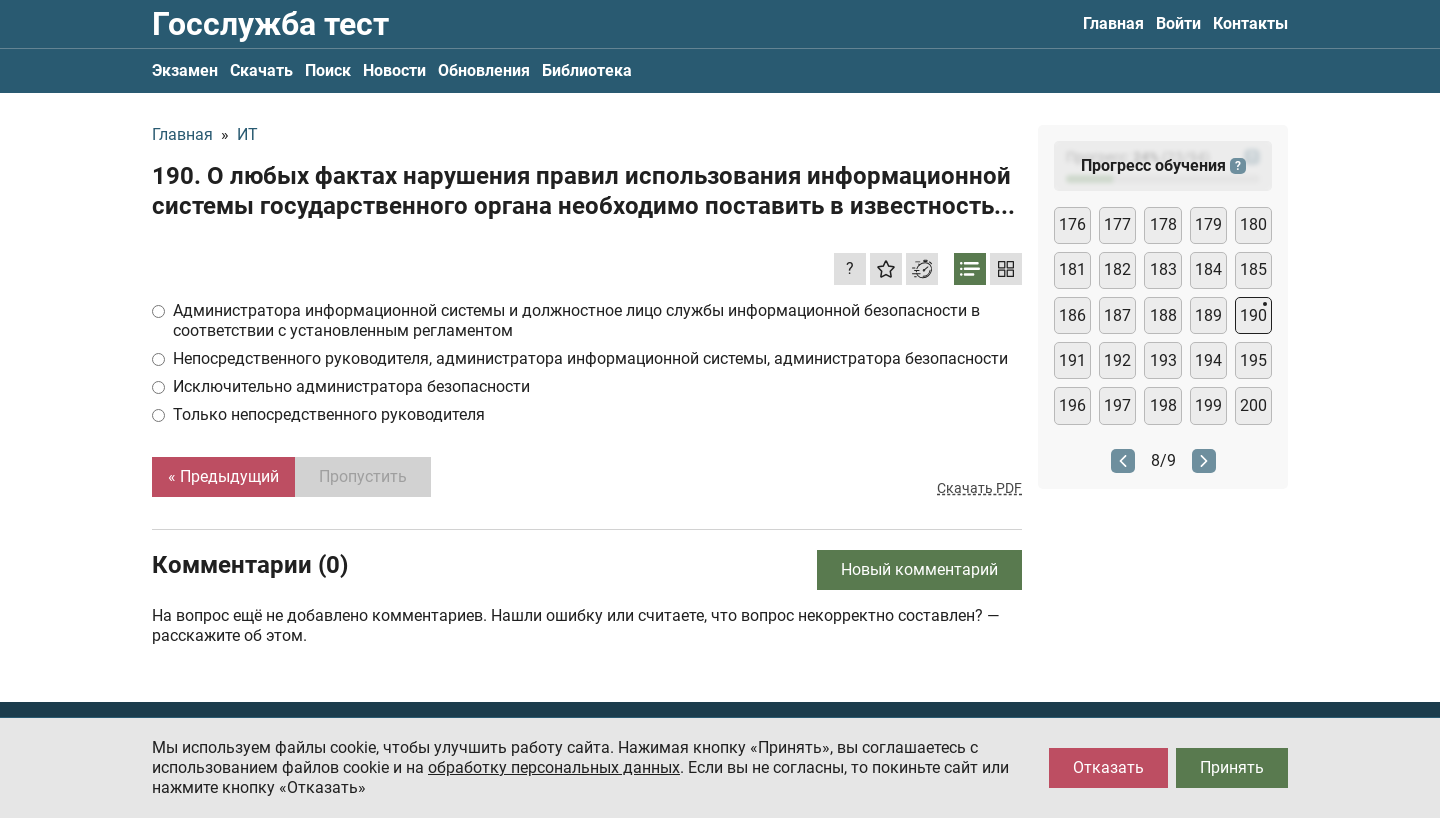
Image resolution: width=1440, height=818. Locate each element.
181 (1072, 269)
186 (1072, 315)
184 (1208, 269)
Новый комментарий (919, 569)
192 (1117, 360)
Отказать (1108, 767)
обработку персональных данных (554, 767)
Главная (1113, 23)
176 (1072, 224)
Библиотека (587, 70)
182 (1117, 269)
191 (1072, 360)
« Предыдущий (223, 476)
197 (1117, 405)
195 (1253, 360)
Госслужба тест (270, 24)
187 (1117, 315)
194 (1208, 360)
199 (1208, 405)
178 (1163, 224)
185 (1253, 269)
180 (1253, 224)
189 (1208, 315)
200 (1253, 405)
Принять (1232, 767)
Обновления (484, 70)
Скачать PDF (979, 488)
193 (1163, 360)
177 (1117, 224)
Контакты (1250, 23)
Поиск (328, 70)
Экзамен (185, 70)
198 (1163, 405)
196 (1072, 405)
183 (1163, 269)
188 (1163, 315)
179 (1208, 224)
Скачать (261, 70)
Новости (394, 70)
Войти (1178, 23)
